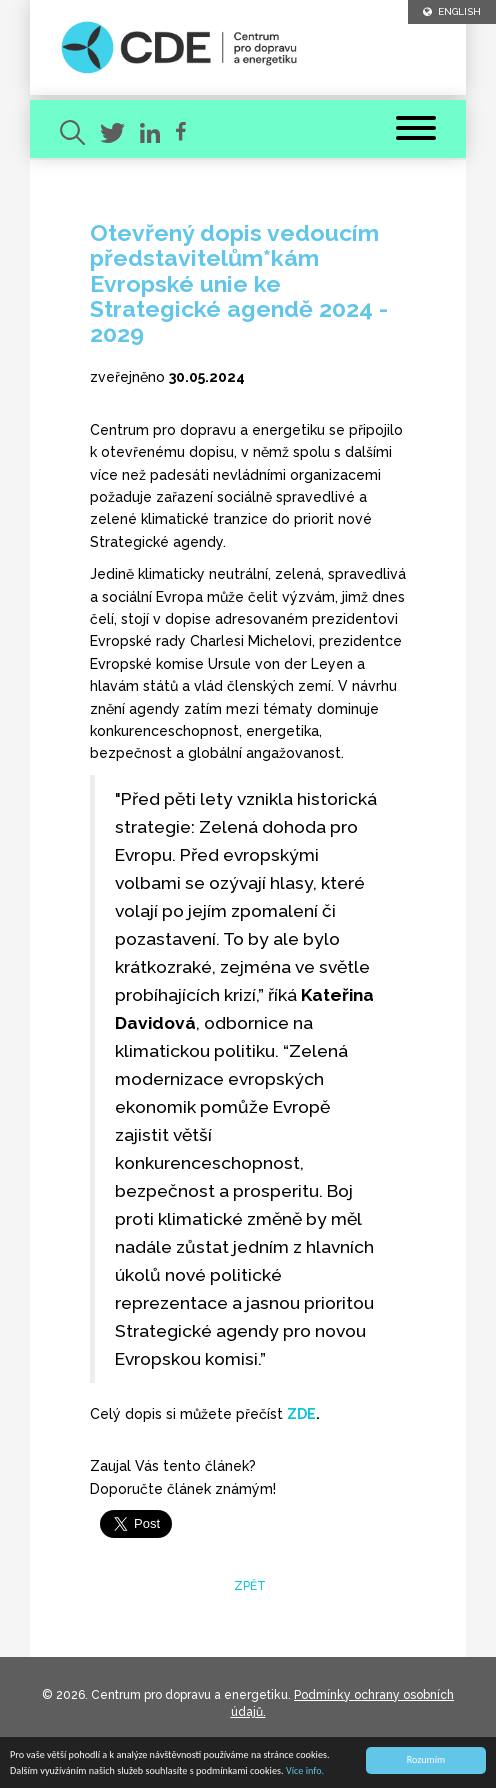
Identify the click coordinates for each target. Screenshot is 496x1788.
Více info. (305, 1771)
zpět (248, 1586)
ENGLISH (452, 11)
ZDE (301, 1414)
